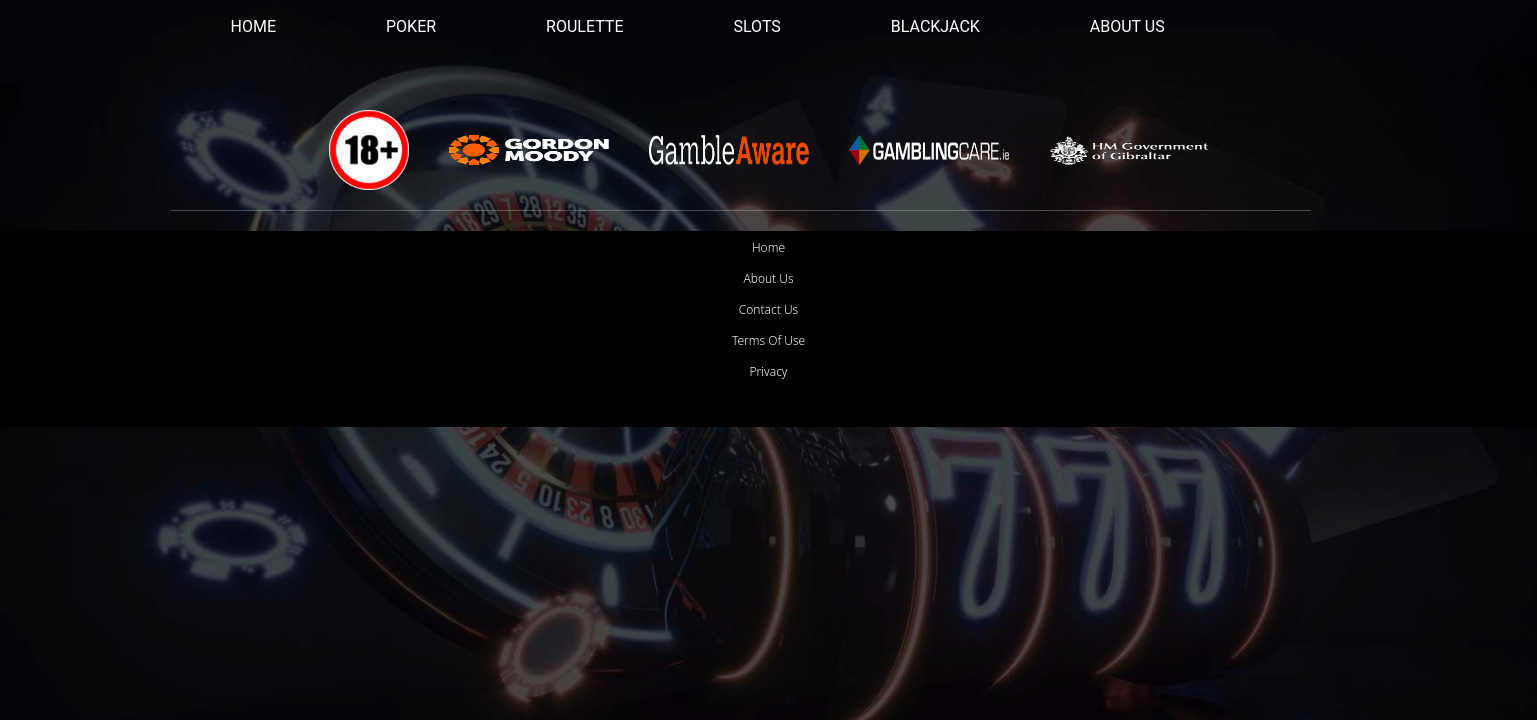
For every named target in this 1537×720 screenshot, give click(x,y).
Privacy (769, 371)
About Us (1127, 26)
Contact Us (768, 309)
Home (253, 26)
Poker (411, 26)
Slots (757, 26)
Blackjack (935, 26)
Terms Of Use (768, 340)
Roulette (584, 26)
